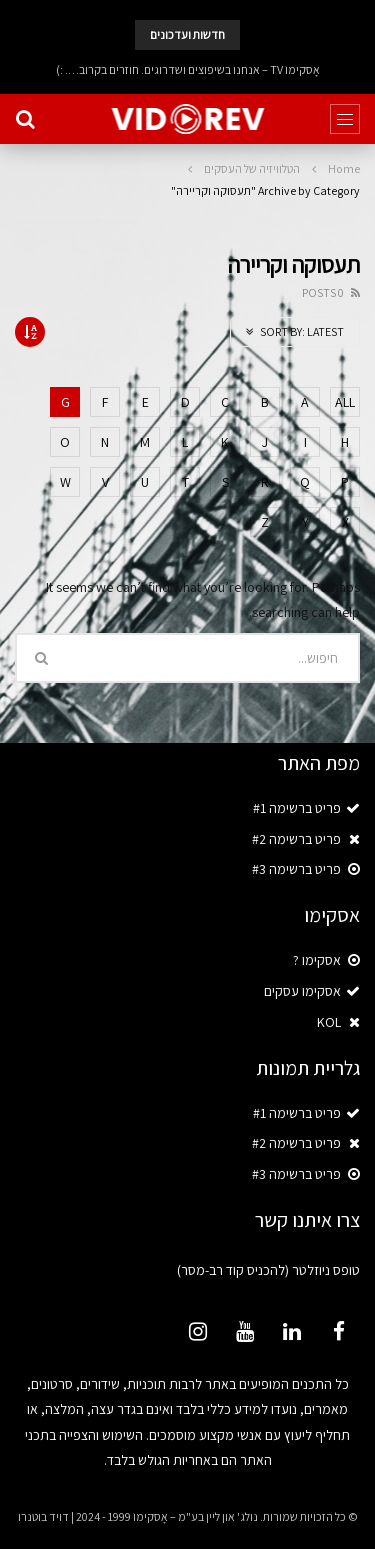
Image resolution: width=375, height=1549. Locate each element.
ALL (345, 402)
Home (344, 168)
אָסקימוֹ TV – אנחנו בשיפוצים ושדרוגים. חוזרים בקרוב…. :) (188, 69)
